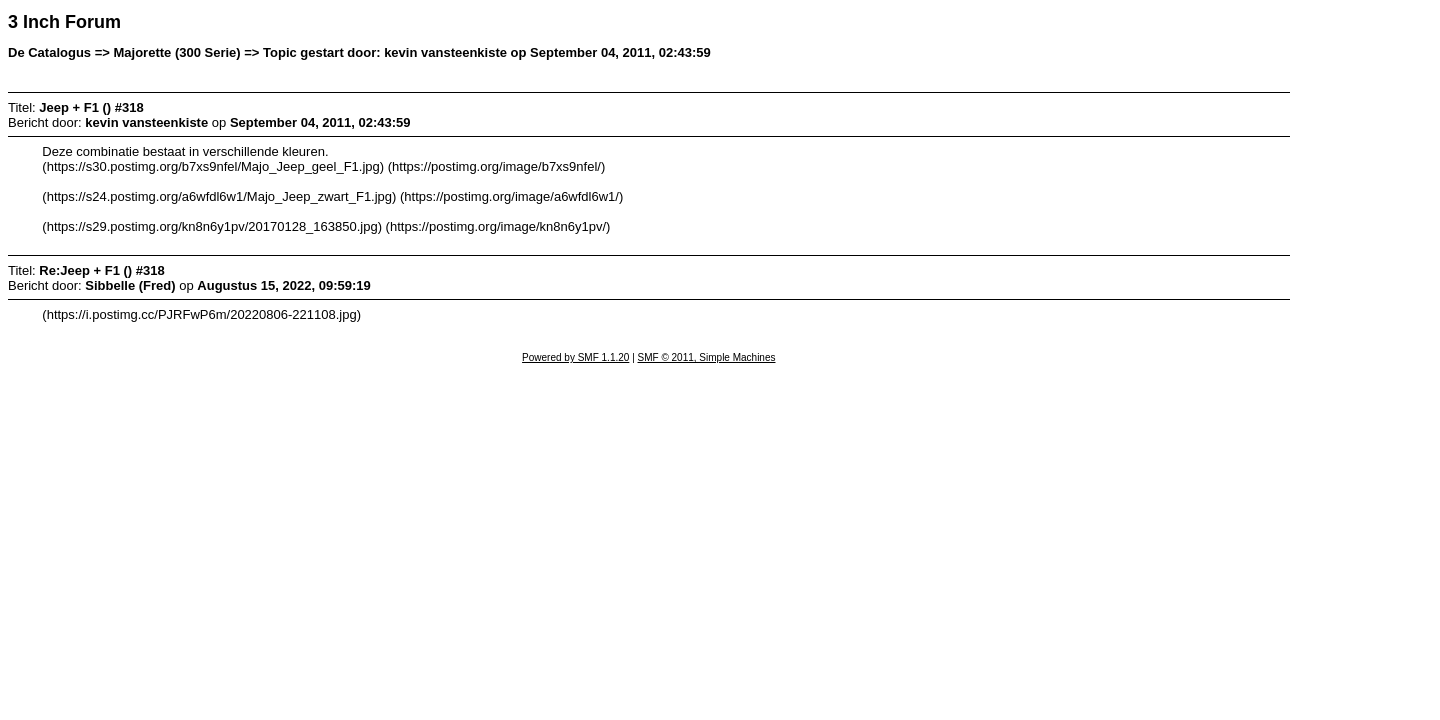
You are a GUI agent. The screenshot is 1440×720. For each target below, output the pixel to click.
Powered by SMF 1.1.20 (575, 357)
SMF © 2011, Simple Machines (707, 357)
